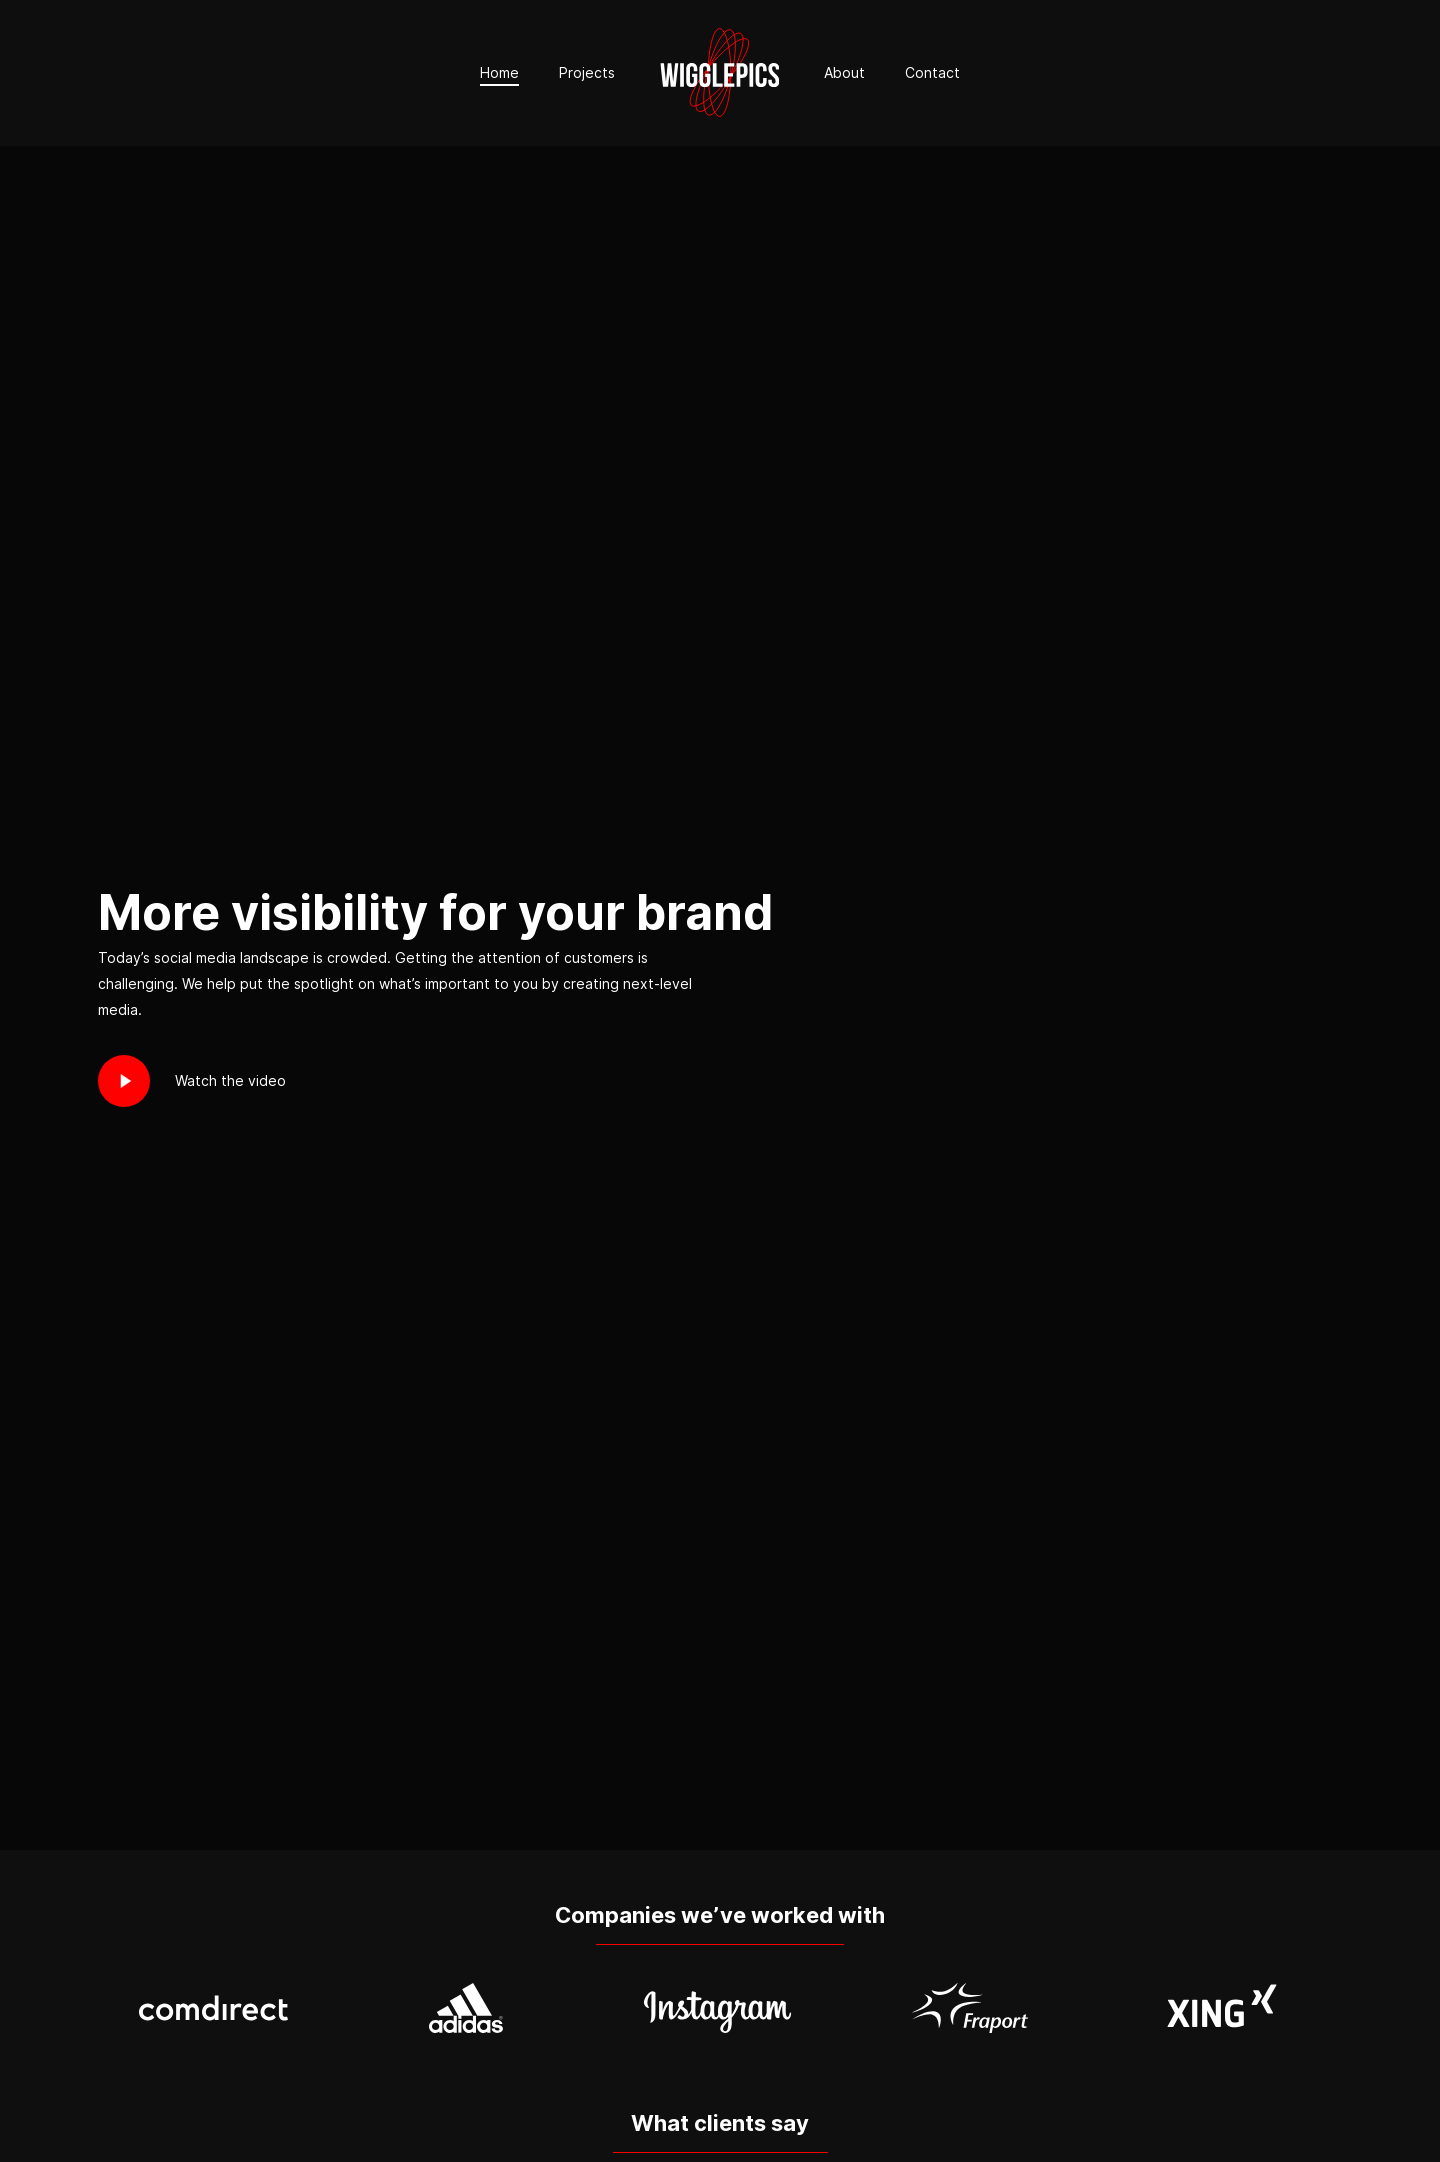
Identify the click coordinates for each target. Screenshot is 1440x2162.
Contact (932, 72)
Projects (587, 72)
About (844, 72)
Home (499, 72)
